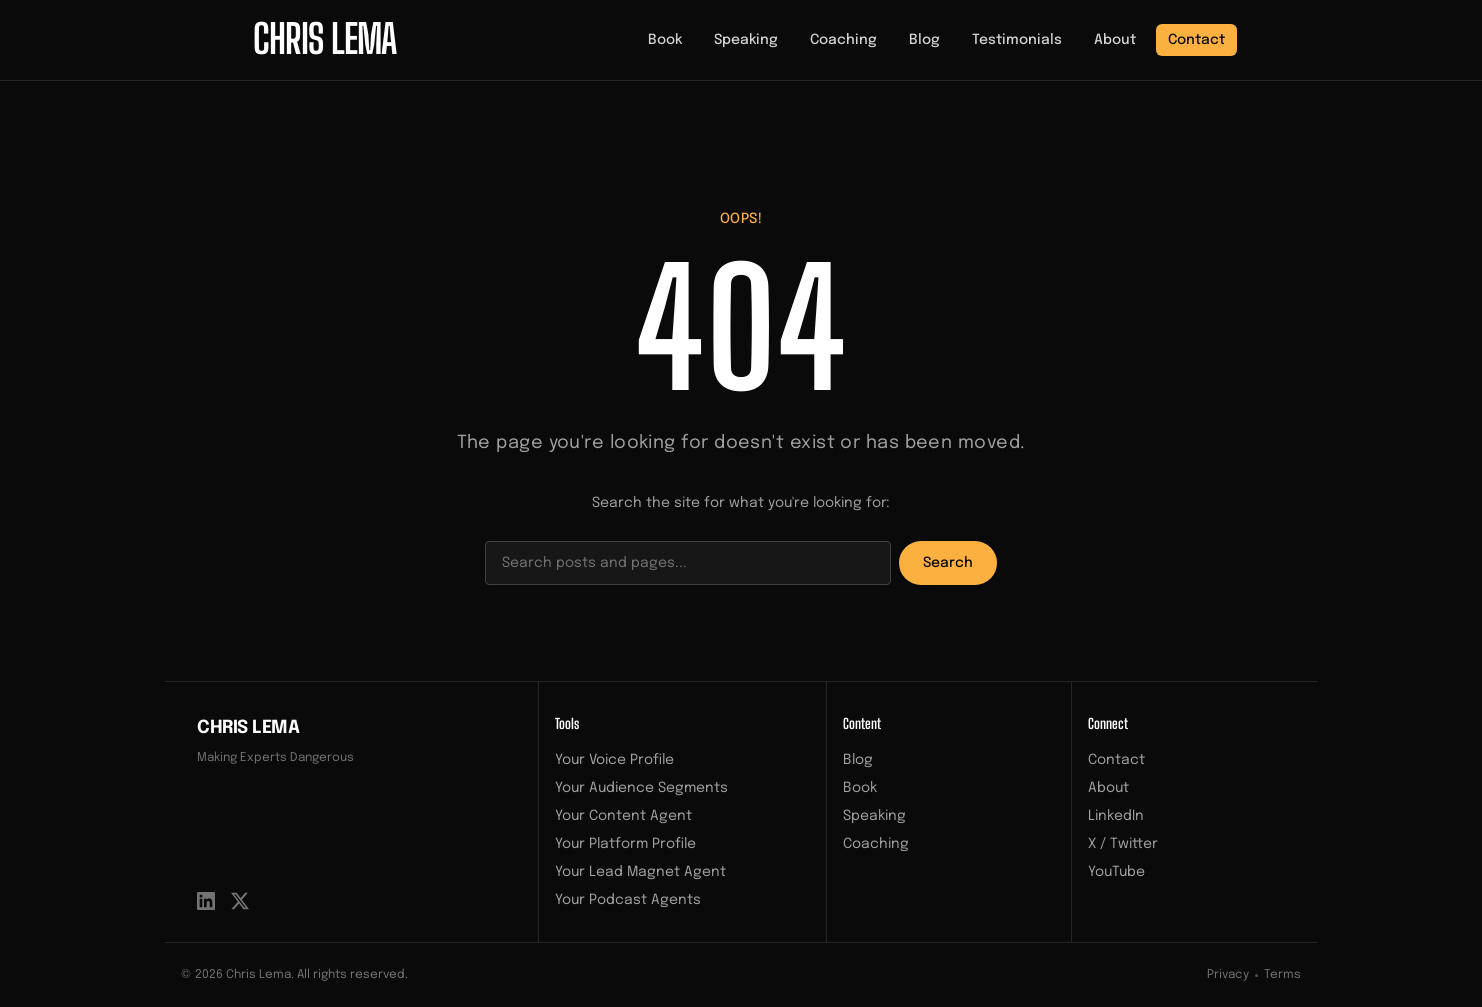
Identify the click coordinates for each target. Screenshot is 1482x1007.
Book (665, 40)
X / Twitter (1123, 844)
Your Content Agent (623, 816)
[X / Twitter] (240, 901)
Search (948, 563)
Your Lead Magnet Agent (640, 872)
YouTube (1116, 872)
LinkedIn (1116, 816)
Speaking (746, 40)
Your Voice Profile (614, 760)
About (1115, 40)
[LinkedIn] (206, 901)
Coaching (843, 40)
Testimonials (1017, 40)
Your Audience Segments (641, 788)
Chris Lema (248, 728)
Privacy (1228, 975)
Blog (924, 40)
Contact (1196, 40)
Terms (1282, 975)
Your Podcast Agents (628, 900)
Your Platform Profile (625, 844)
